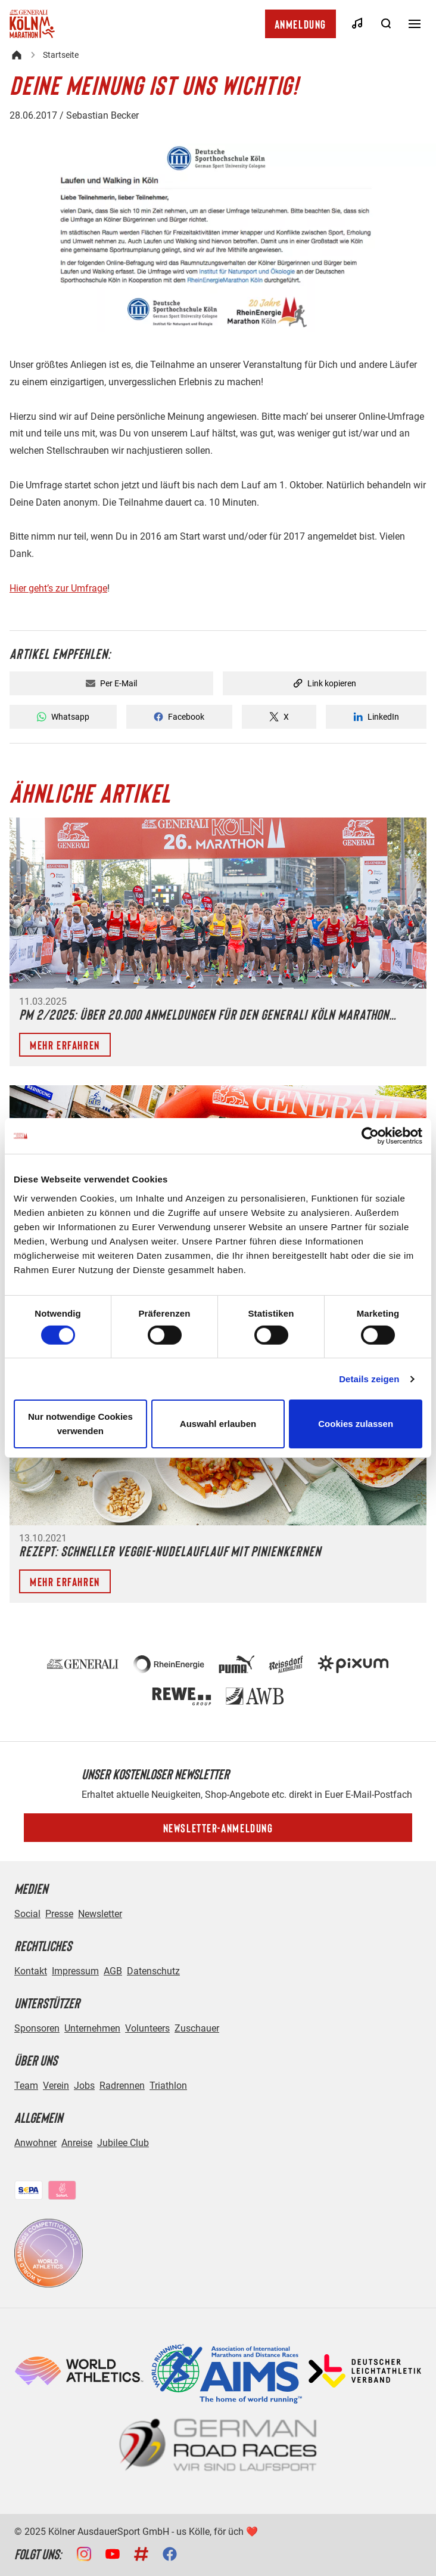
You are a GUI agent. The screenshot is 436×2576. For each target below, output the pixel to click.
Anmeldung (300, 24)
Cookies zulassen (355, 1424)
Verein (56, 2085)
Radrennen (122, 2085)
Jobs (84, 2085)
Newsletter (100, 1913)
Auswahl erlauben (218, 1424)
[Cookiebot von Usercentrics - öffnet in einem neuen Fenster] (370, 1136)
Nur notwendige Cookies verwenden (80, 1423)
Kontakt (30, 1971)
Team (26, 2085)
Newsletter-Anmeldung (218, 1827)
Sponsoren (37, 2028)
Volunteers (147, 2028)
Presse (59, 1913)
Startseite (61, 55)
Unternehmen (92, 2028)
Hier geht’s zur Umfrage (58, 588)
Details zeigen (369, 1379)
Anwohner (35, 2142)
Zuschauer (197, 2028)
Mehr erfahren (65, 1045)
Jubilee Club (123, 2142)
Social (27, 1913)
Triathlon (168, 2085)
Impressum (75, 1971)
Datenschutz (153, 1971)
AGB (113, 1971)
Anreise (76, 2142)
